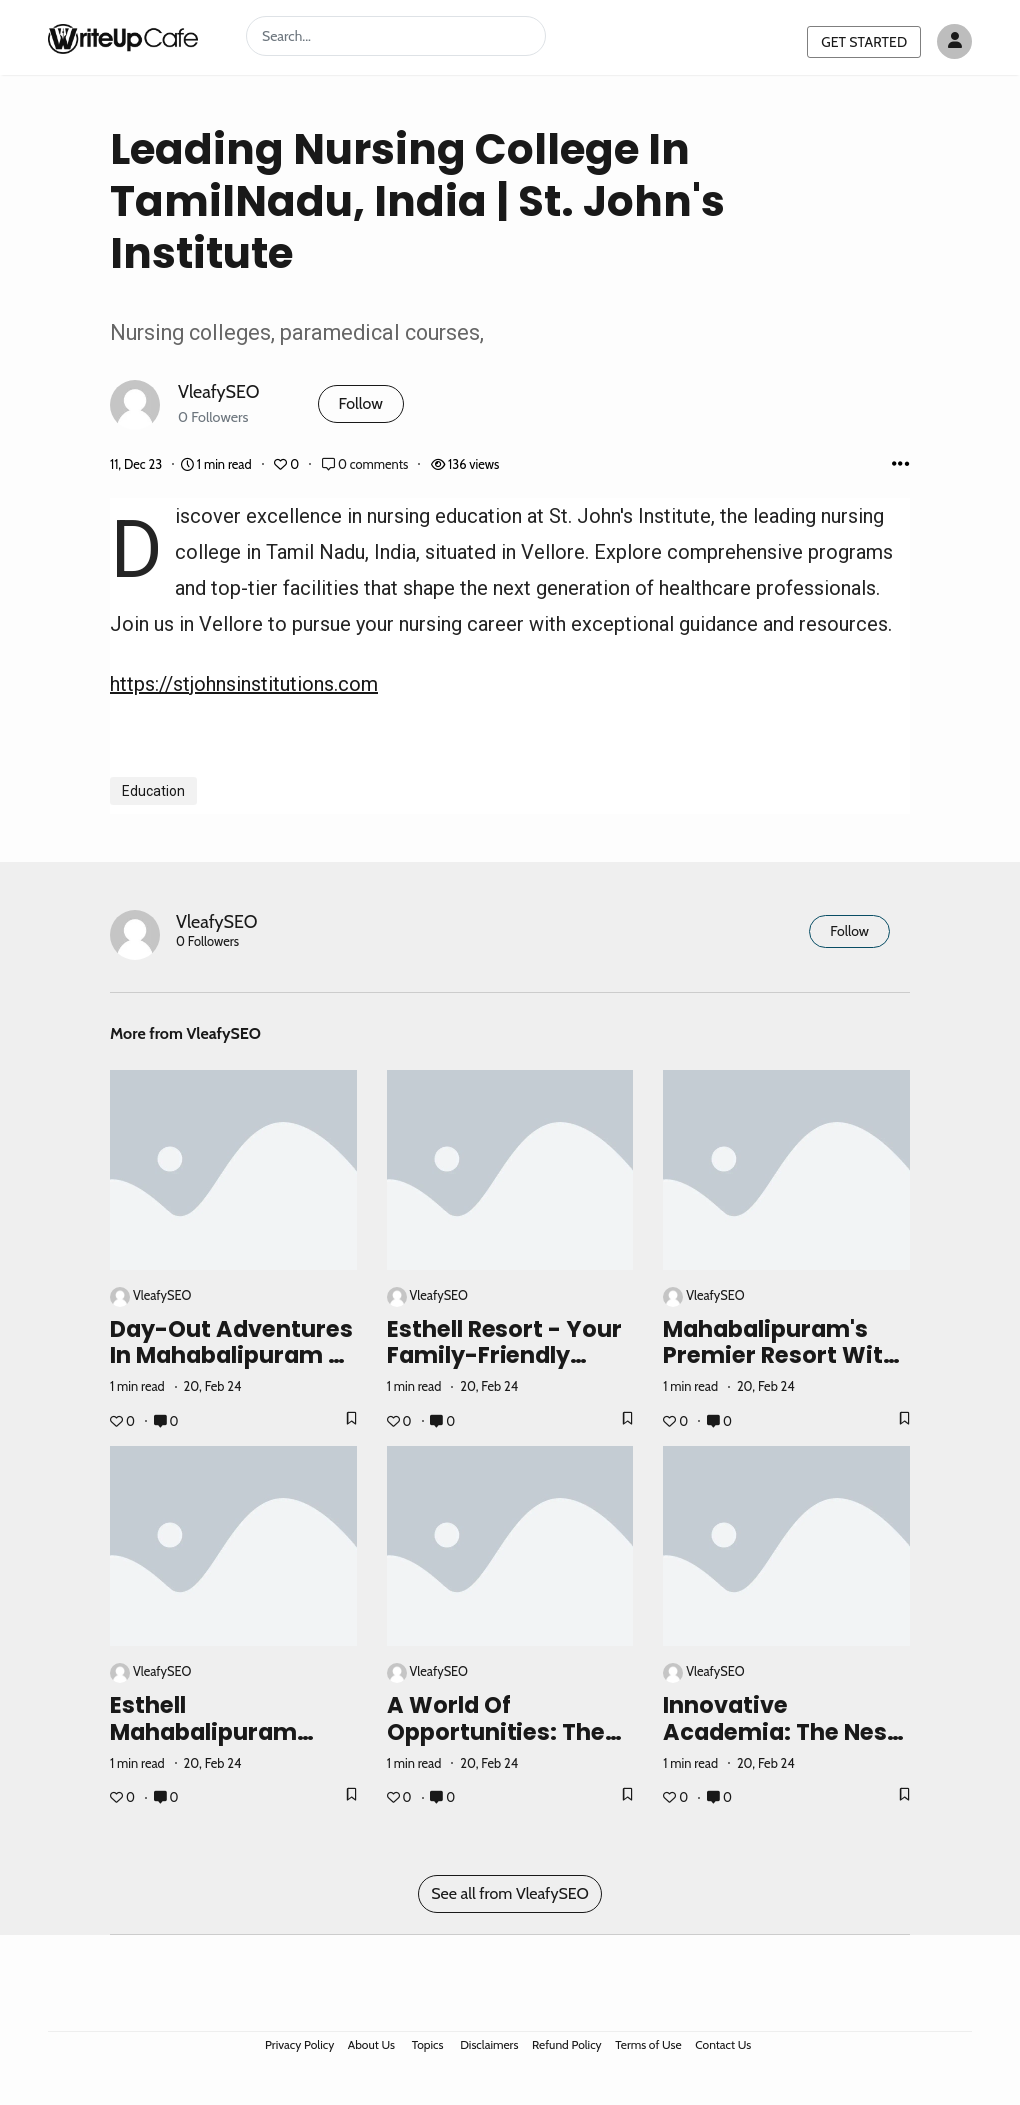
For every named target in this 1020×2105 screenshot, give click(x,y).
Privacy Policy (299, 2044)
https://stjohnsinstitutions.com (244, 684)
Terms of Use (648, 2044)
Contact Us (723, 2044)
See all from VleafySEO (510, 1893)
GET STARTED (864, 42)
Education (153, 791)
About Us (371, 2044)
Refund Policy (567, 2044)
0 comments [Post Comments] (366, 464)
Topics (428, 2044)
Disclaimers (489, 2044)
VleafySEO (219, 391)
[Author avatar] (954, 41)
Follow (361, 403)
